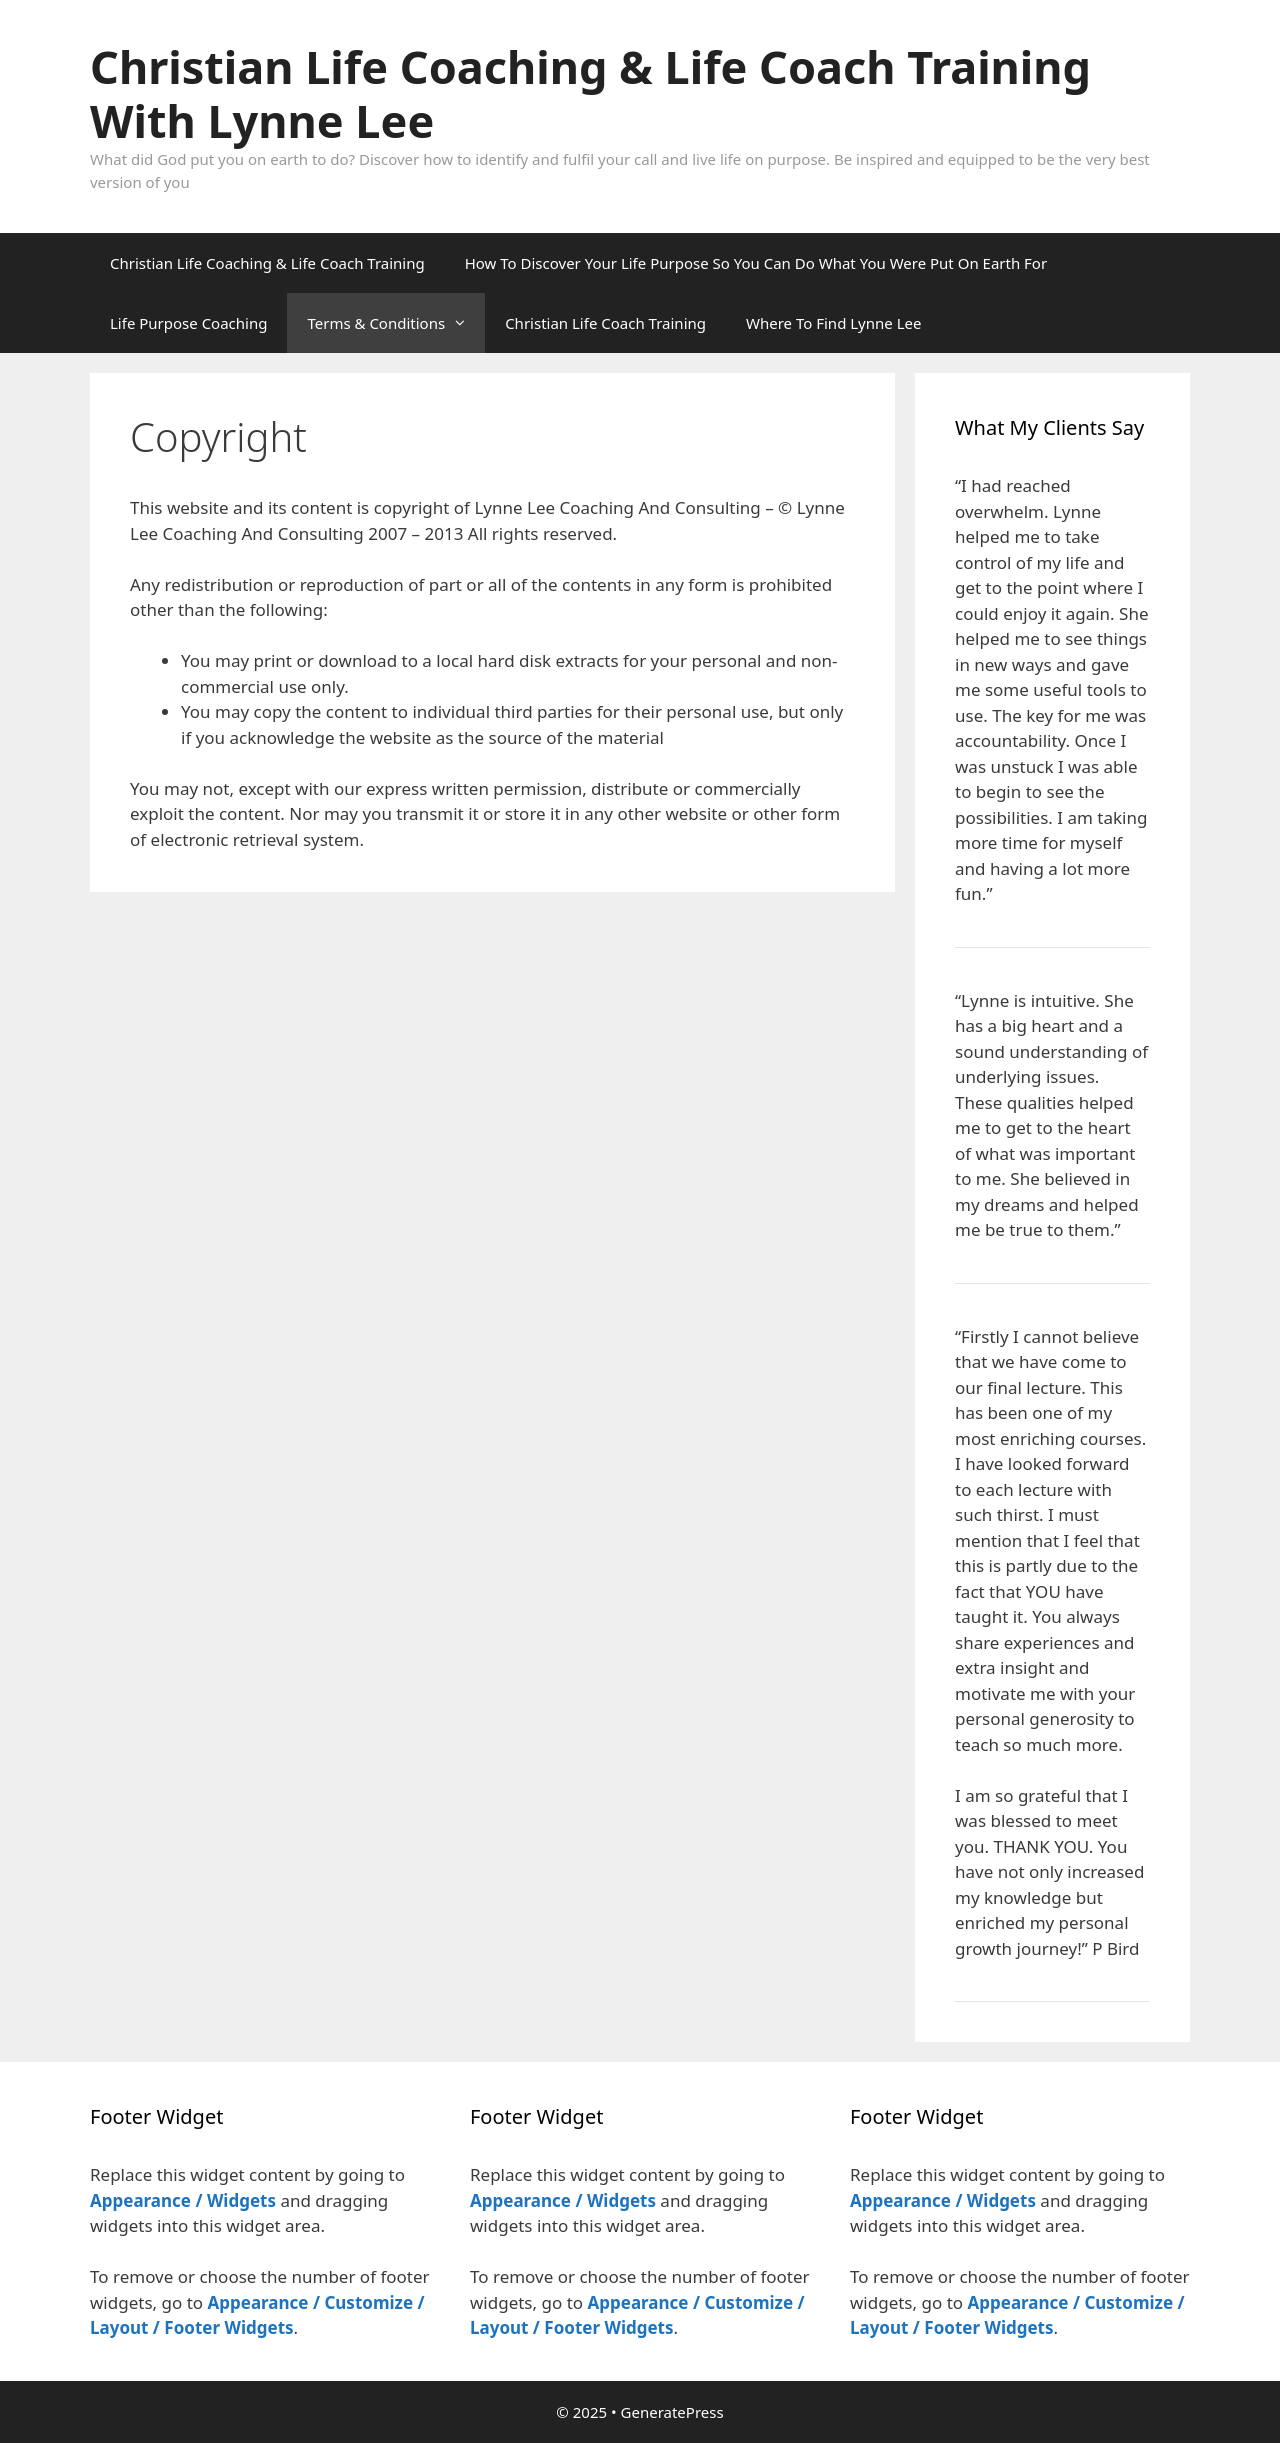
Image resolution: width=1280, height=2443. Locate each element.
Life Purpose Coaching (188, 323)
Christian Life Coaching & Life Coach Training (267, 263)
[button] (465, 323)
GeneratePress (672, 2412)
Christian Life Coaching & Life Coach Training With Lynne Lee (590, 93)
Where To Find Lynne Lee (833, 323)
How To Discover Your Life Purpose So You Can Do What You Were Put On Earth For (756, 263)
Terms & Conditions (396, 323)
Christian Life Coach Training (605, 323)
